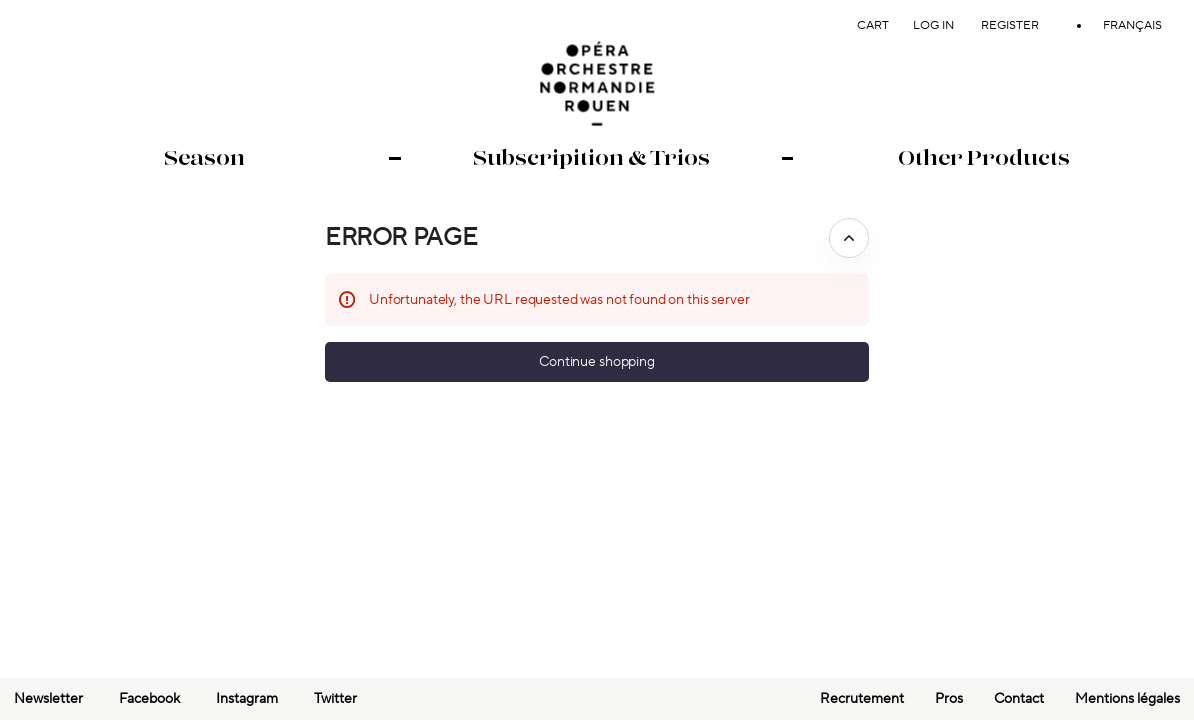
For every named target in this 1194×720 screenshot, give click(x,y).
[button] (597, 362)
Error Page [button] (401, 237)
